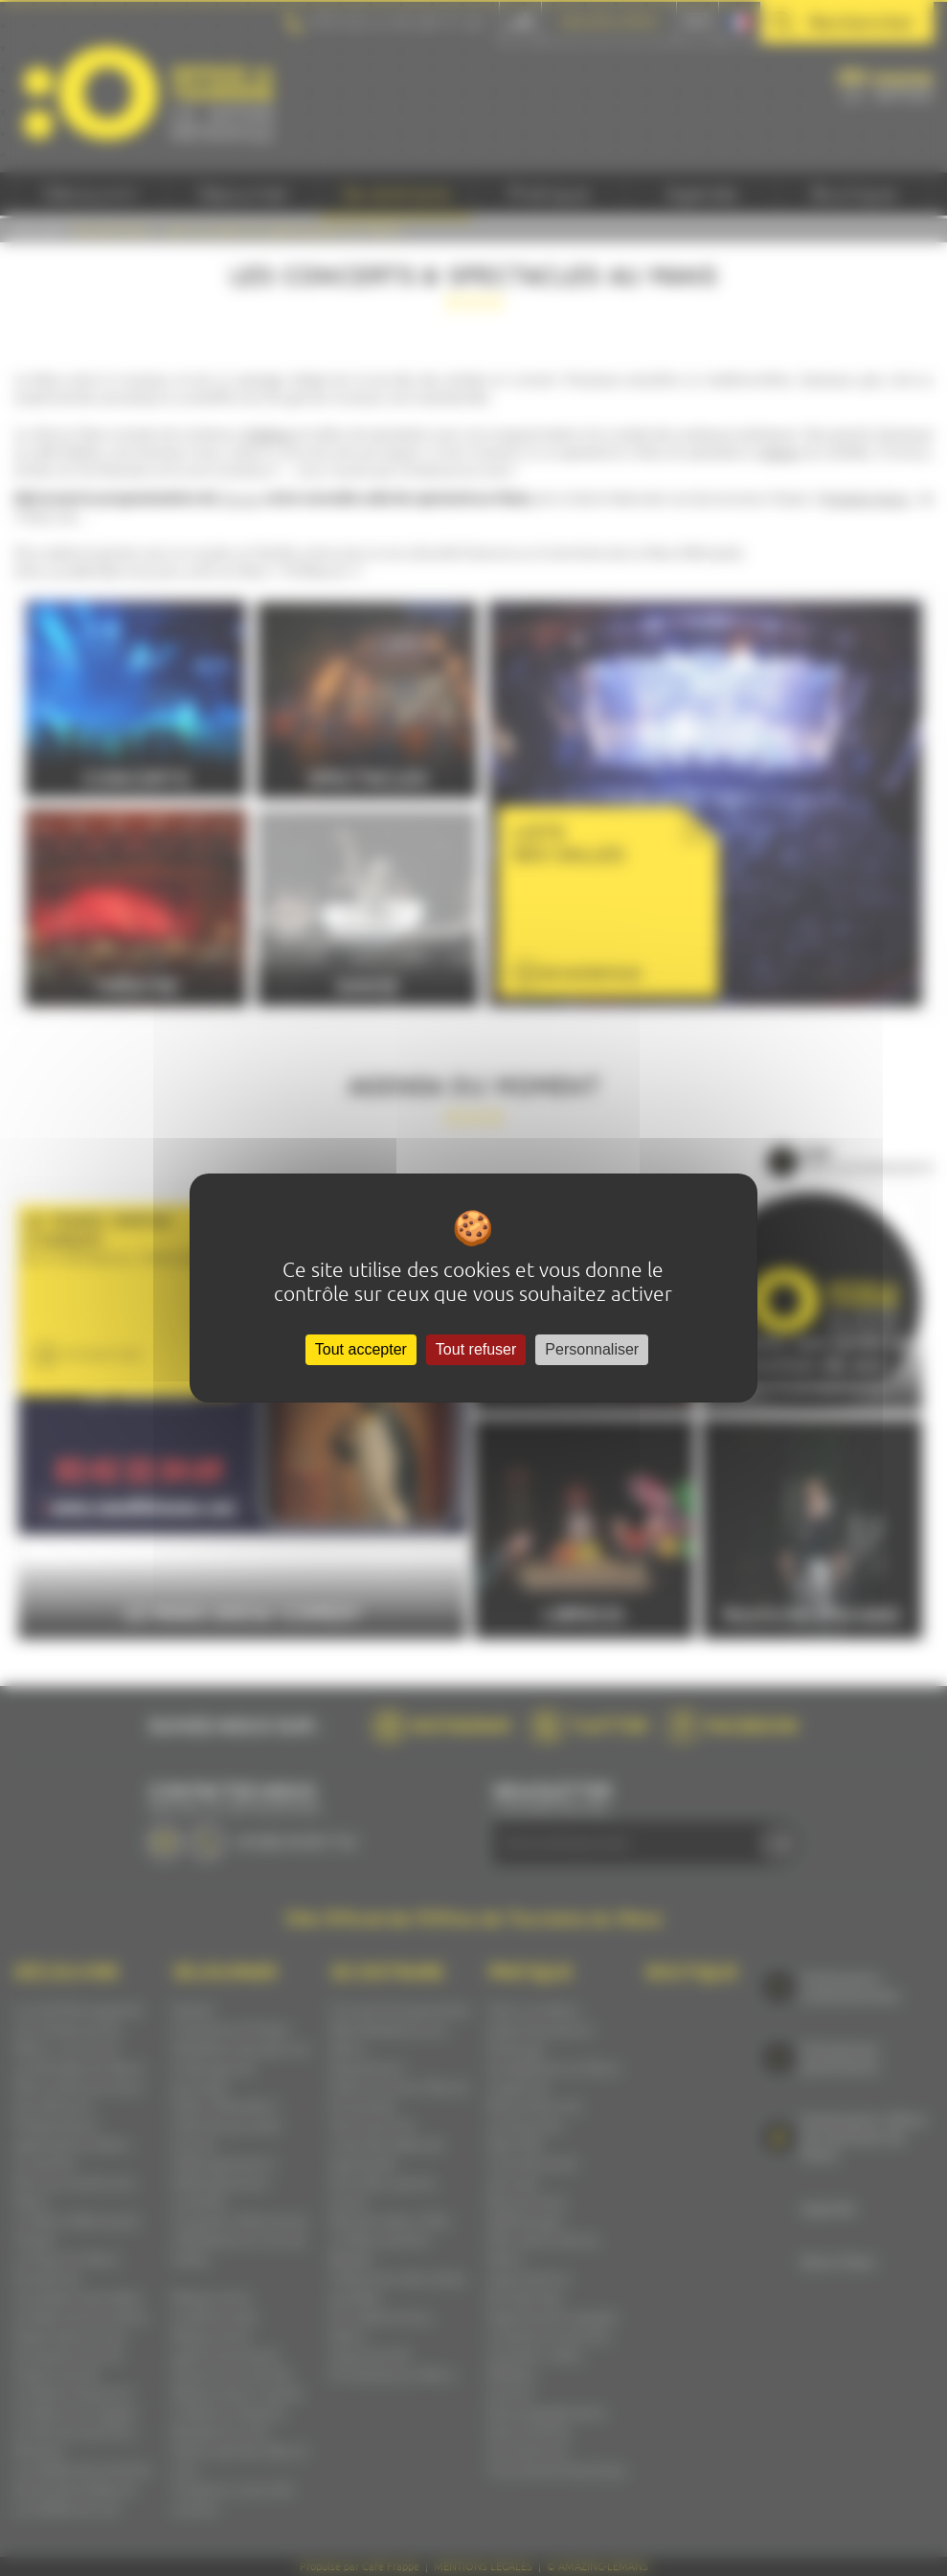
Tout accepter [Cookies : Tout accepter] (361, 1349)
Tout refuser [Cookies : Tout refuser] (476, 1349)
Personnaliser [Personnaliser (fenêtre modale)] (592, 1349)
